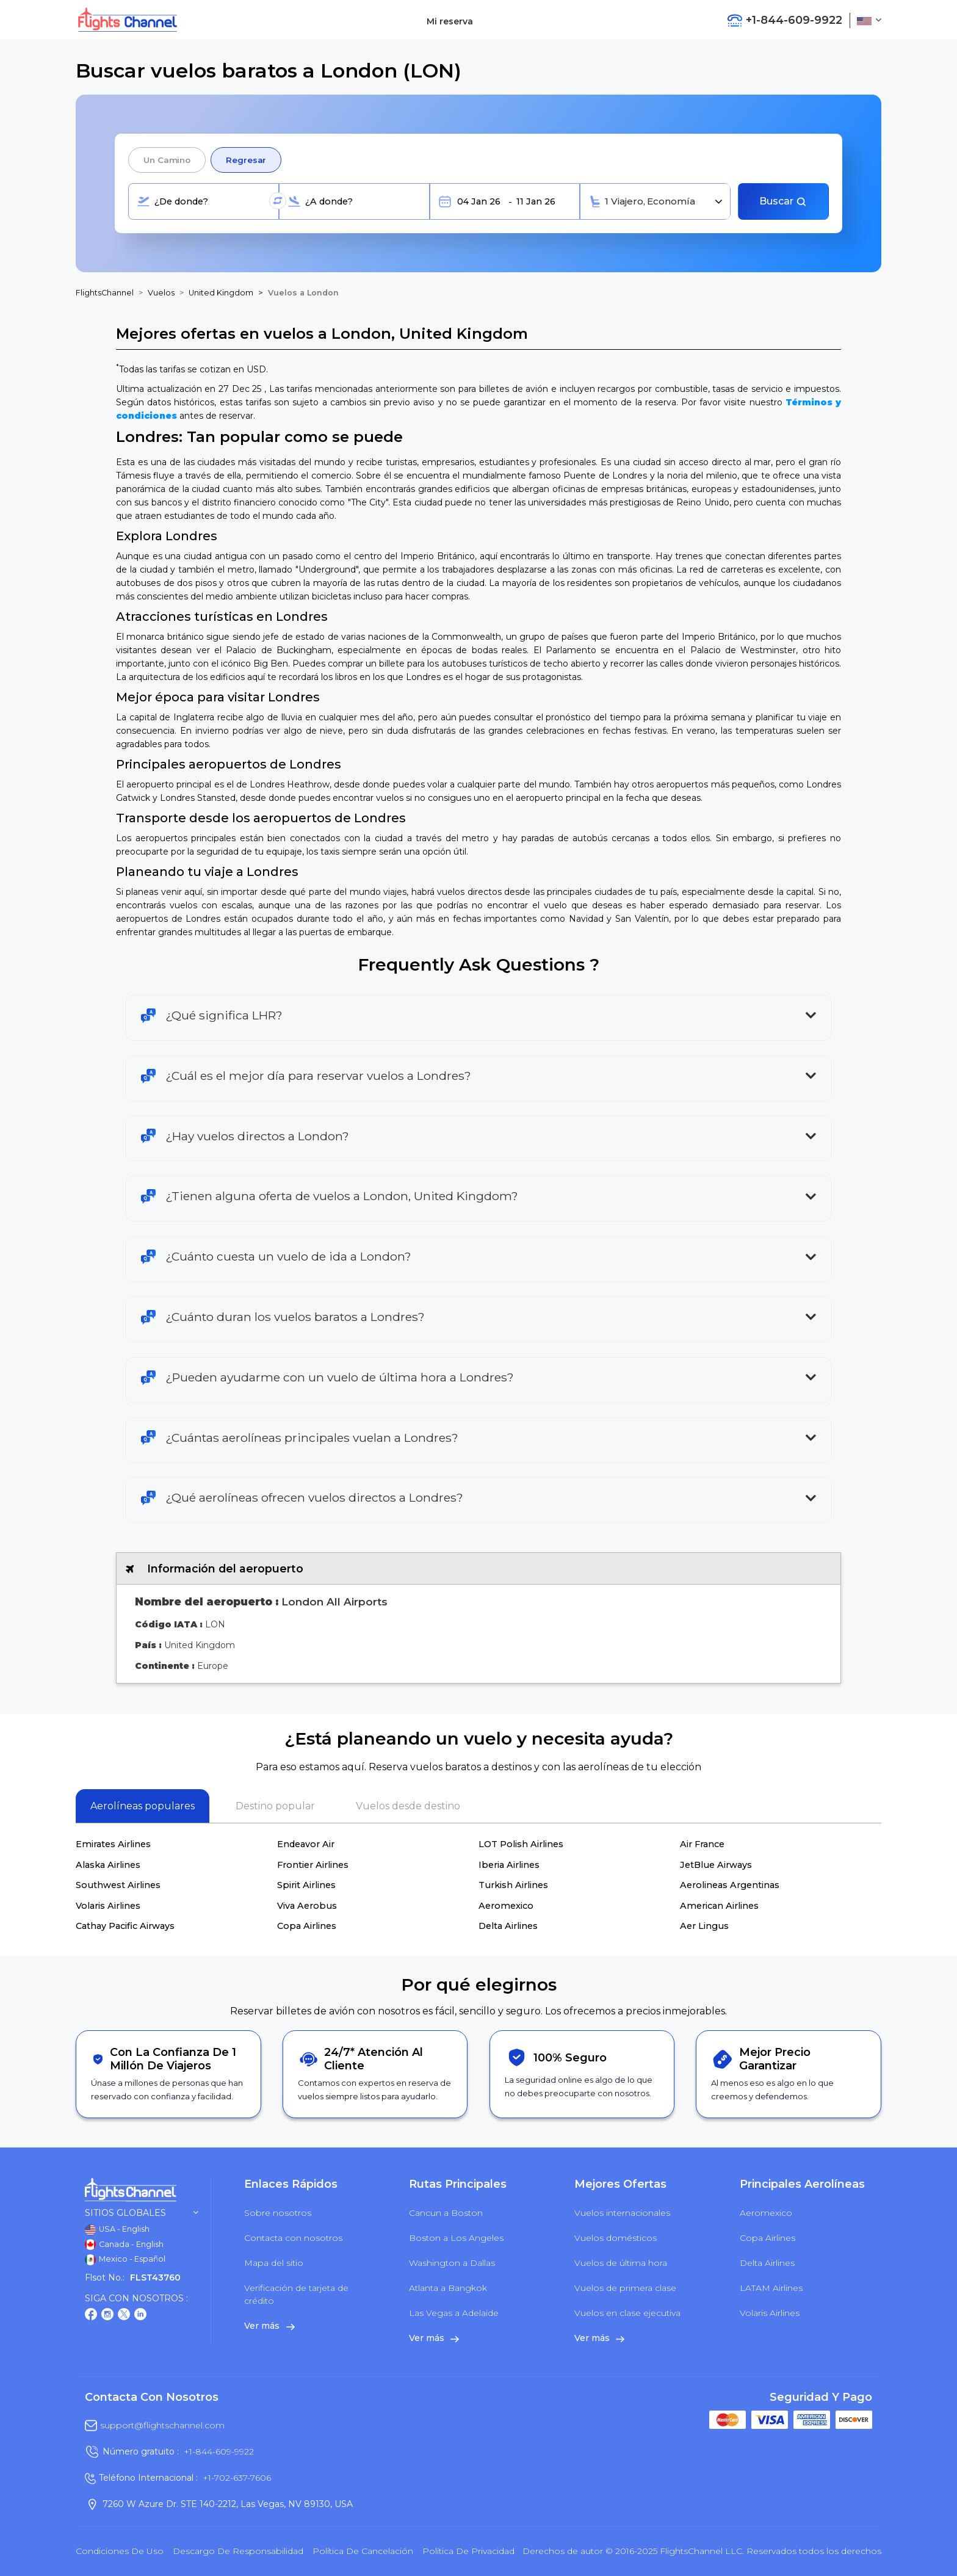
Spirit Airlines (306, 1885)
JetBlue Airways (716, 1864)
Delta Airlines (508, 1925)
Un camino (166, 160)
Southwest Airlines (118, 1885)
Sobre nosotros (277, 2212)
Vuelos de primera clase (625, 2287)
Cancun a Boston (446, 2212)
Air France (702, 1844)
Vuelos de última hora (620, 2262)
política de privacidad (468, 2550)
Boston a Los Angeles (456, 2237)
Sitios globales (141, 2213)
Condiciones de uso (120, 2550)
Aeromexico (505, 1905)
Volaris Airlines (108, 1905)
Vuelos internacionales (622, 2212)
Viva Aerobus (307, 1905)
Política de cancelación (362, 2550)
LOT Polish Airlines (520, 1844)
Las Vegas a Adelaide (454, 2312)
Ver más (269, 2325)
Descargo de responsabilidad (238, 2550)
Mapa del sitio (273, 2262)
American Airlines (719, 1905)
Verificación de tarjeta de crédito (296, 2294)
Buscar (783, 201)
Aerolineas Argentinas (729, 1885)
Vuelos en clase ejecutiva (627, 2312)
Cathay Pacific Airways (125, 1925)
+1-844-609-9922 (219, 2451)
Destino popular (275, 1806)
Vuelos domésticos (615, 2237)
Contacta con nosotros (293, 2237)
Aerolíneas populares (142, 1806)
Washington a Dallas (452, 2262)
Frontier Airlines (312, 1864)
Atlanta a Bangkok (448, 2287)
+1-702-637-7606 (237, 2477)
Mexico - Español (125, 2259)
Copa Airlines (306, 1925)
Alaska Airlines (108, 1864)
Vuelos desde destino (408, 1806)
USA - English (117, 2229)
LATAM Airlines (771, 2287)
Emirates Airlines (113, 1844)
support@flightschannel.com (162, 2425)
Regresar (246, 160)
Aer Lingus (704, 1925)
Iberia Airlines (509, 1864)
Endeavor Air (305, 1844)
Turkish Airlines (513, 1885)
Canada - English (124, 2244)
